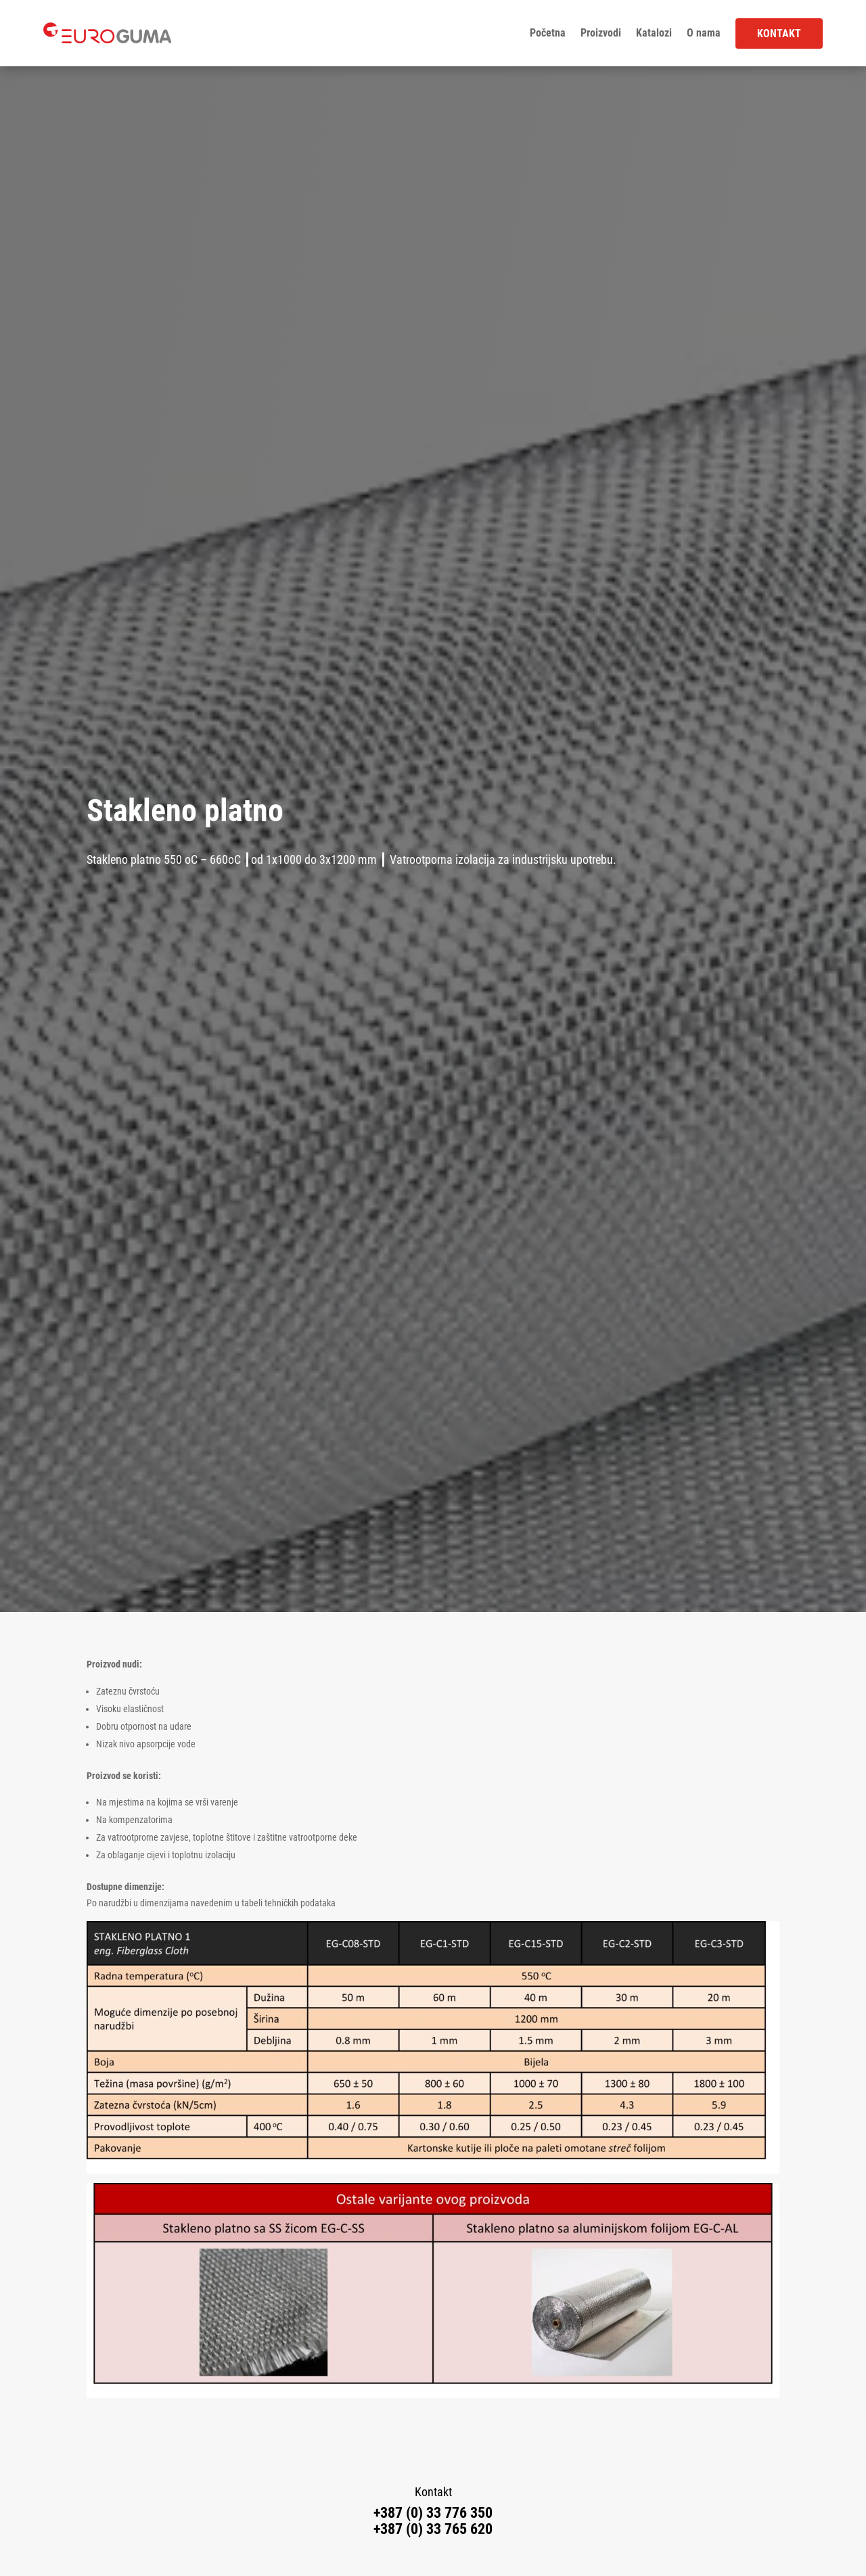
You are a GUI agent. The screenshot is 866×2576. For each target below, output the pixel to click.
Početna (548, 33)
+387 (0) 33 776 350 (433, 2512)
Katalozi (654, 33)
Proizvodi (600, 33)
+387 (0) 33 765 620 (433, 2529)
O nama (704, 33)
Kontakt (779, 33)
